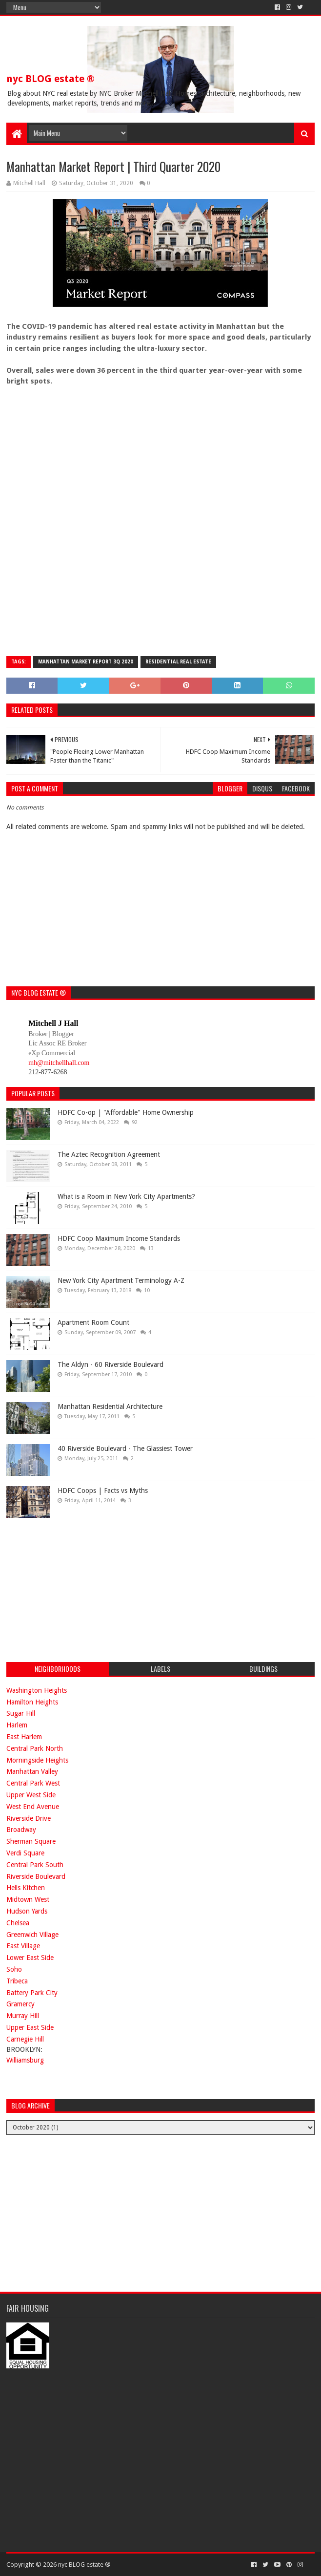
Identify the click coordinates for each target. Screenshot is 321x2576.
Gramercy (20, 2004)
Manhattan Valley (32, 1771)
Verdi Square (25, 1853)
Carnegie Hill (25, 2039)
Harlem (16, 1725)
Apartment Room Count (93, 1322)
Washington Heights (36, 1690)
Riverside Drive (28, 1818)
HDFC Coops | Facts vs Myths (103, 1490)
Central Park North (34, 1748)
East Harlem (24, 1737)
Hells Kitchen (25, 1888)
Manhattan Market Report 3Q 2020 (85, 661)
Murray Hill (22, 2016)
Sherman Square (31, 1841)
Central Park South (34, 1865)
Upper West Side (31, 1795)
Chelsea (17, 1923)
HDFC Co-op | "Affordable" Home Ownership (126, 1112)
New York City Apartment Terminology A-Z (121, 1280)
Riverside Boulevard (35, 1876)
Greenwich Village (32, 1934)
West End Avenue (32, 1806)
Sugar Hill (20, 1713)
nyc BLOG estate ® (50, 79)
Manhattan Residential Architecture (110, 1406)
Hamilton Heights (32, 1702)
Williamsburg (25, 2060)
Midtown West (27, 1899)
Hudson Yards (26, 1911)
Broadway (21, 1829)
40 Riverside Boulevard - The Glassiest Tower (125, 1448)
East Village (23, 1946)
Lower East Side (30, 1957)
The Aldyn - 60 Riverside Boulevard (110, 1364)
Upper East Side (30, 2027)
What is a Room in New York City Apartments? (126, 1196)
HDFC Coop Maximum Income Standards (119, 1238)
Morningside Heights (37, 1760)
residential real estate (178, 661)
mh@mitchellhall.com (58, 1062)
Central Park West (33, 1783)
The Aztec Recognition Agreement (109, 1154)
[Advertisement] (79, 1589)
